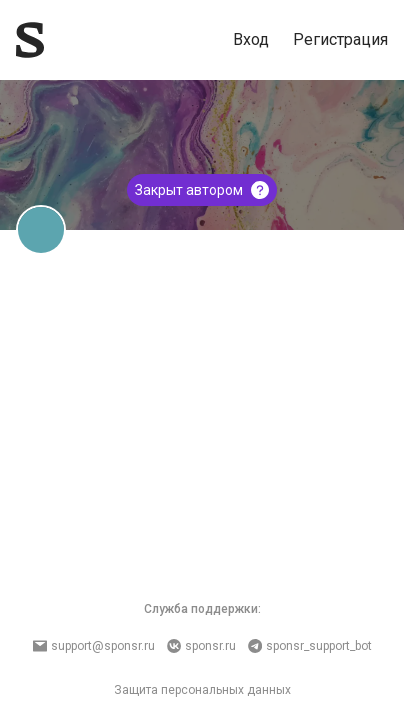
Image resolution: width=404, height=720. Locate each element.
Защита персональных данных (202, 690)
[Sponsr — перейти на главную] (30, 40)
